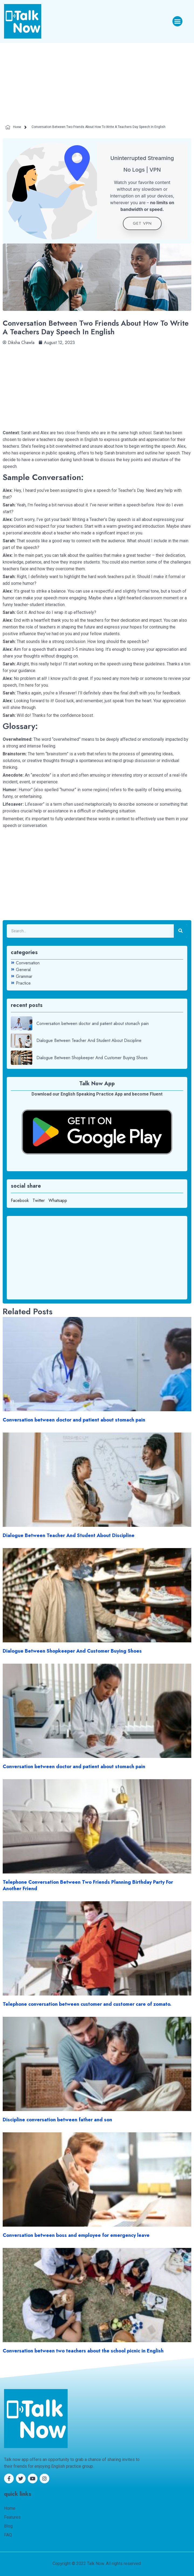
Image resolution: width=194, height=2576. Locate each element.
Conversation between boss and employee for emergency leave (76, 2235)
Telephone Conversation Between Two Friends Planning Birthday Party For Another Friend (88, 1885)
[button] (177, 21)
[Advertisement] (97, 83)
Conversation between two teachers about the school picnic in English (83, 2350)
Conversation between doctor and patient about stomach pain (74, 1419)
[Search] (180, 931)
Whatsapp (57, 1200)
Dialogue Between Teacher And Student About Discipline (68, 1535)
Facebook (20, 1200)
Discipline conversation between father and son (57, 2119)
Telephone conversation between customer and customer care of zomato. (87, 2004)
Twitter (39, 1200)
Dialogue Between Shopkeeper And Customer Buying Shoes (72, 1650)
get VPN (142, 223)
